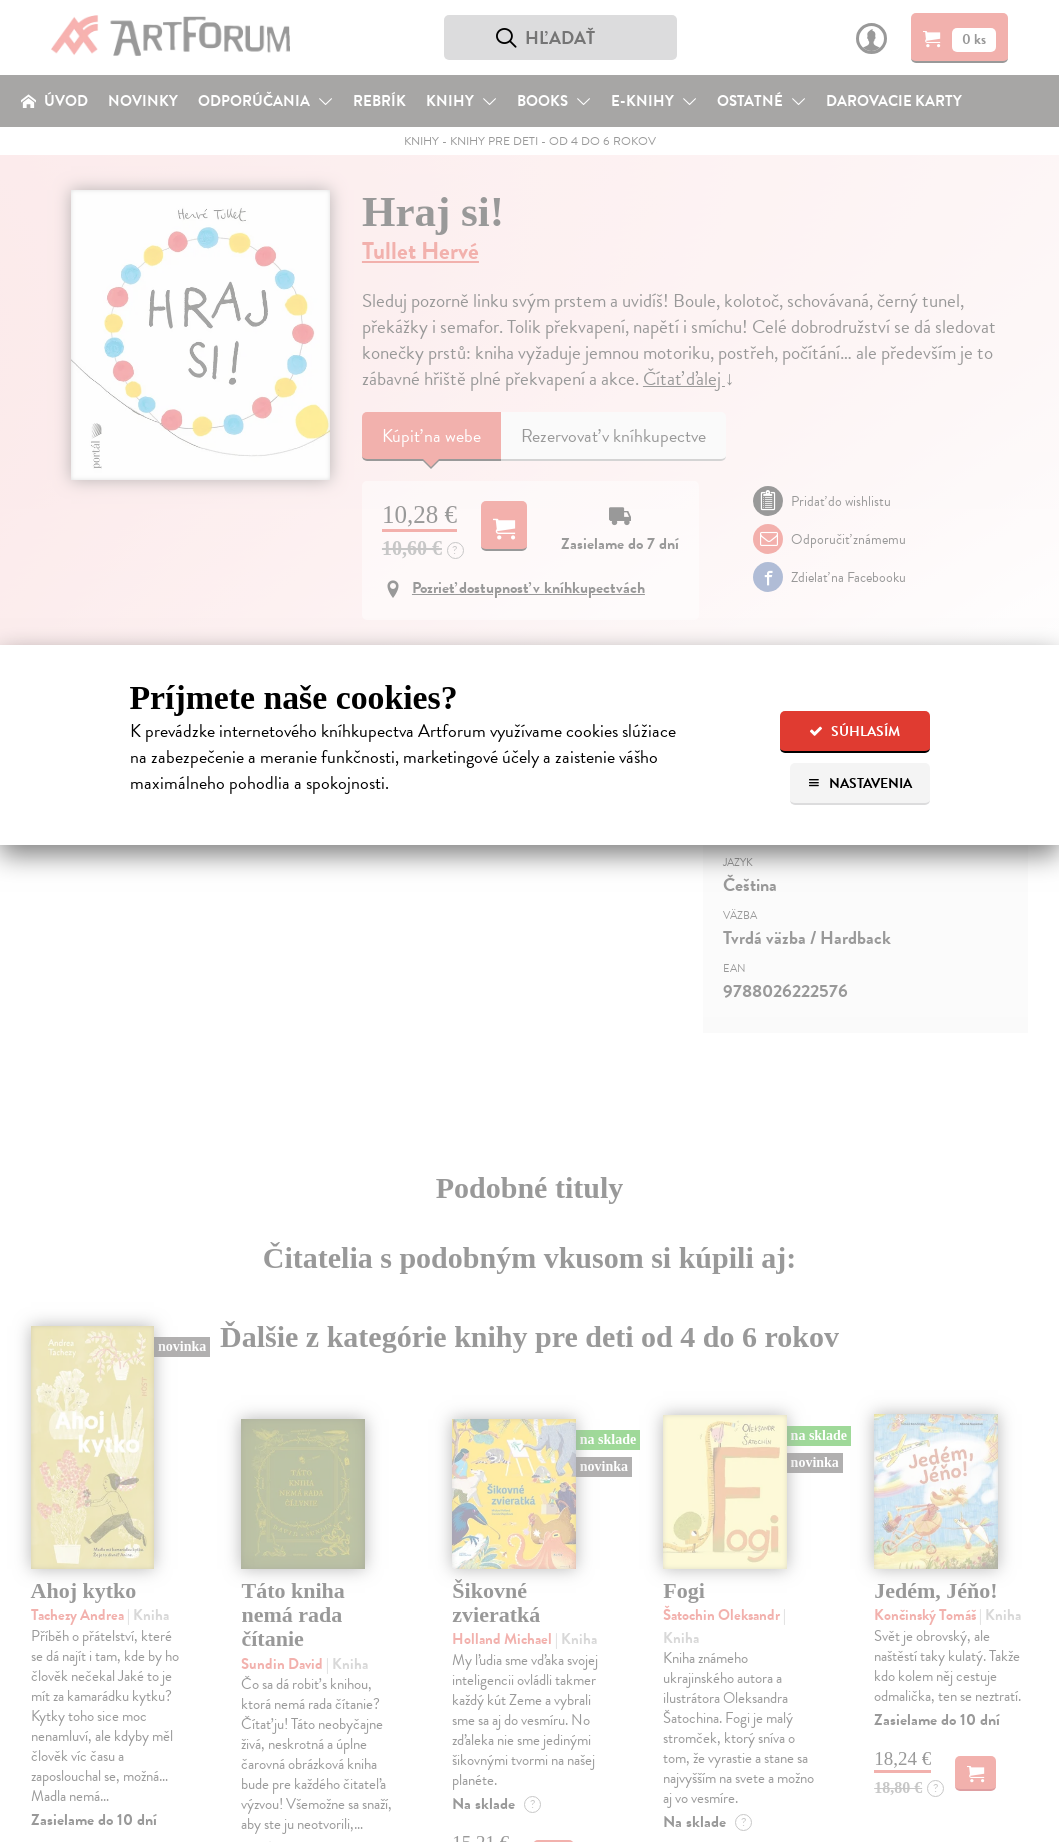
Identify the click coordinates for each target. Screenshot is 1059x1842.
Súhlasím (854, 731)
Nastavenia (859, 783)
